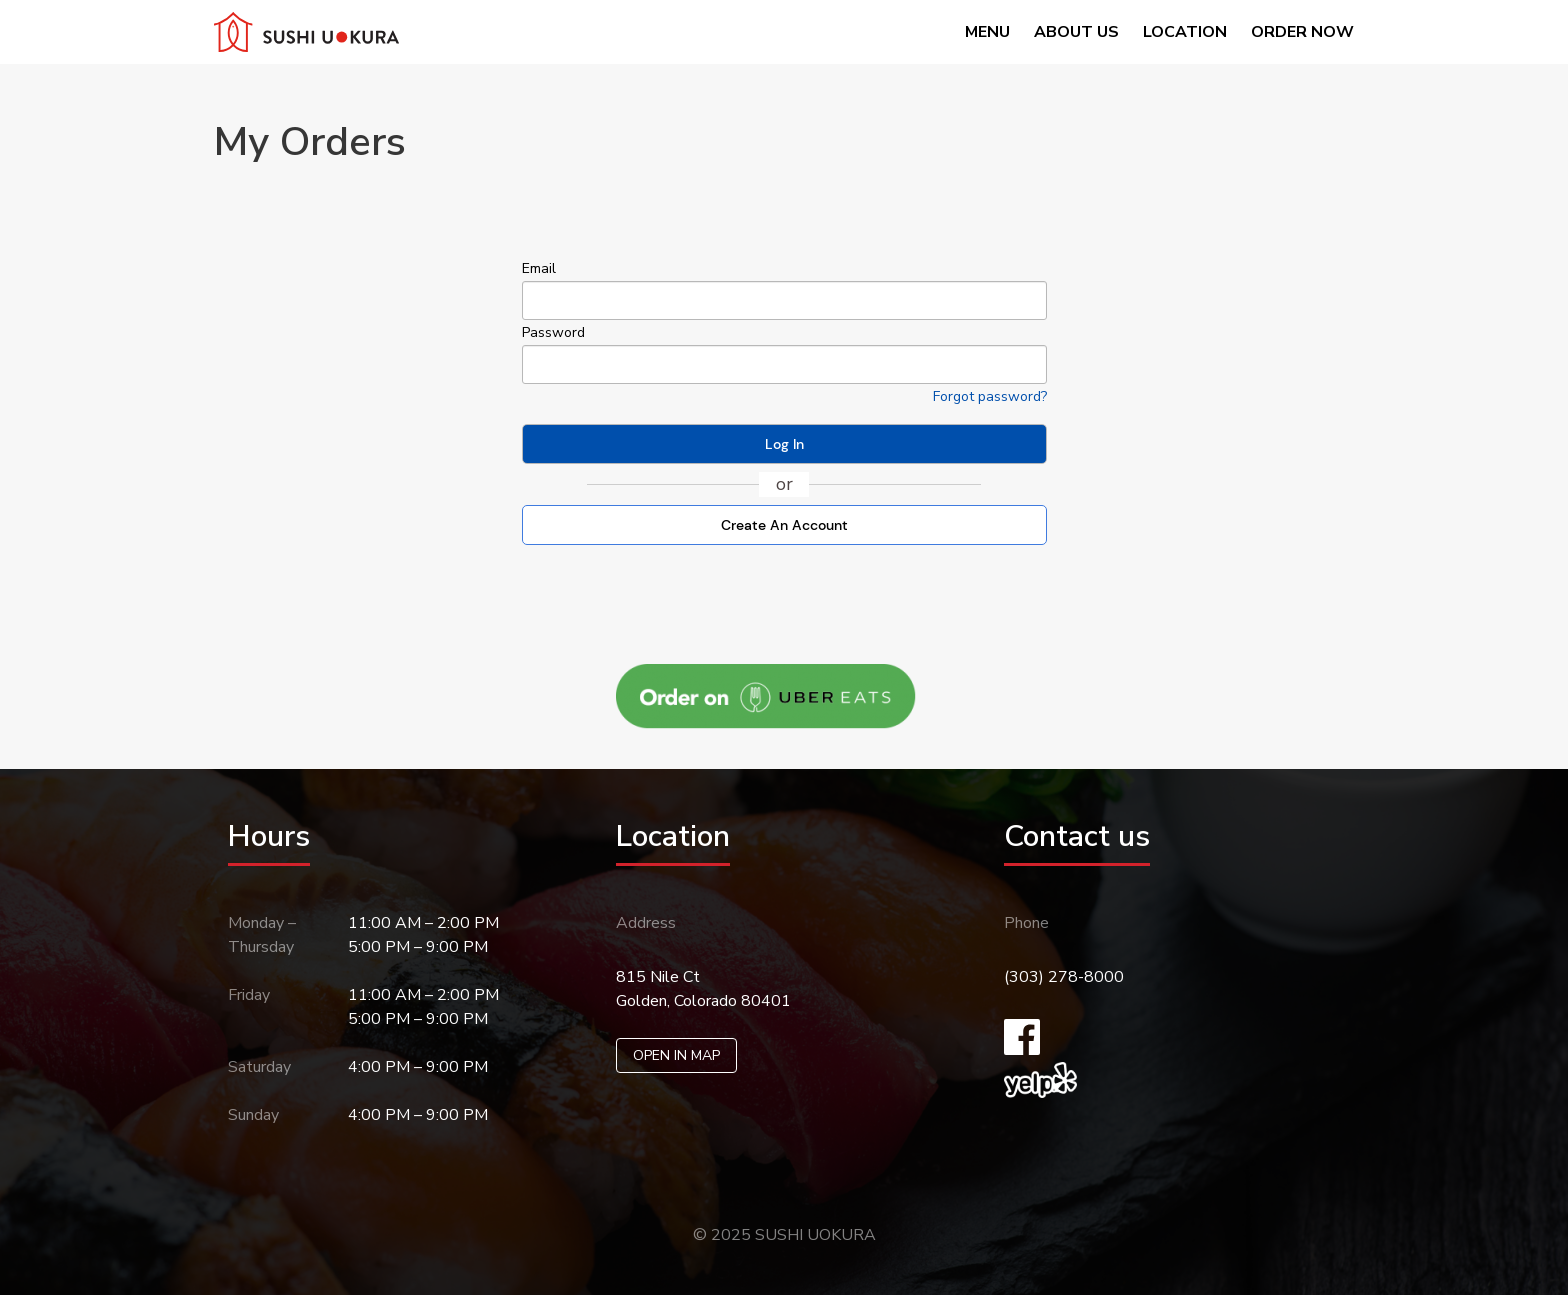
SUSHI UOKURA (815, 1235)
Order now (1302, 32)
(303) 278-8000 (1064, 977)
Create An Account (784, 525)
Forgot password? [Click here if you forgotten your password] (990, 396)
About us (1076, 32)
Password (553, 332)
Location (1185, 32)
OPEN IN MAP (676, 1055)
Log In (784, 444)
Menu (987, 32)
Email (539, 268)
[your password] (784, 364)
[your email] (784, 300)
